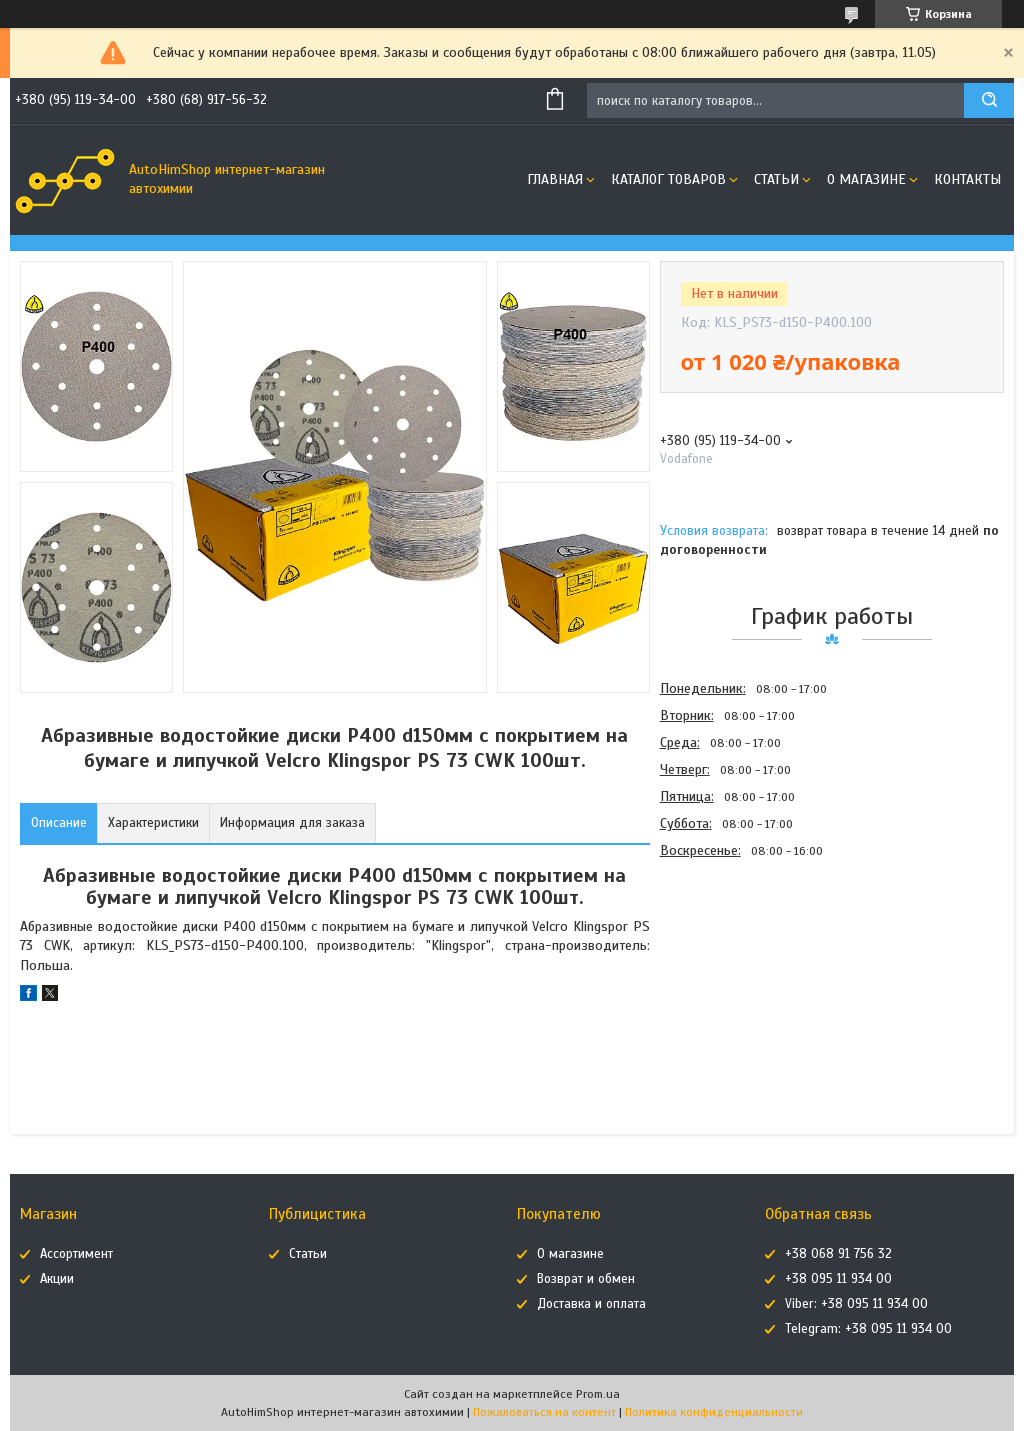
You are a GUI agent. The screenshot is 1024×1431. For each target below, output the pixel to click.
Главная (555, 179)
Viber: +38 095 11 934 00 (856, 1304)
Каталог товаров (668, 179)
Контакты (967, 179)
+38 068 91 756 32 (838, 1254)
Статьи (776, 179)
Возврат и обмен (586, 1279)
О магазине (866, 179)
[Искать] (989, 100)
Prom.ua (598, 1394)
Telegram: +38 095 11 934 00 (868, 1329)
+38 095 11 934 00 (838, 1279)
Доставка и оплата (591, 1304)
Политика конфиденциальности (714, 1412)
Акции (57, 1279)
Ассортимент (76, 1254)
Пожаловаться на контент (544, 1412)
